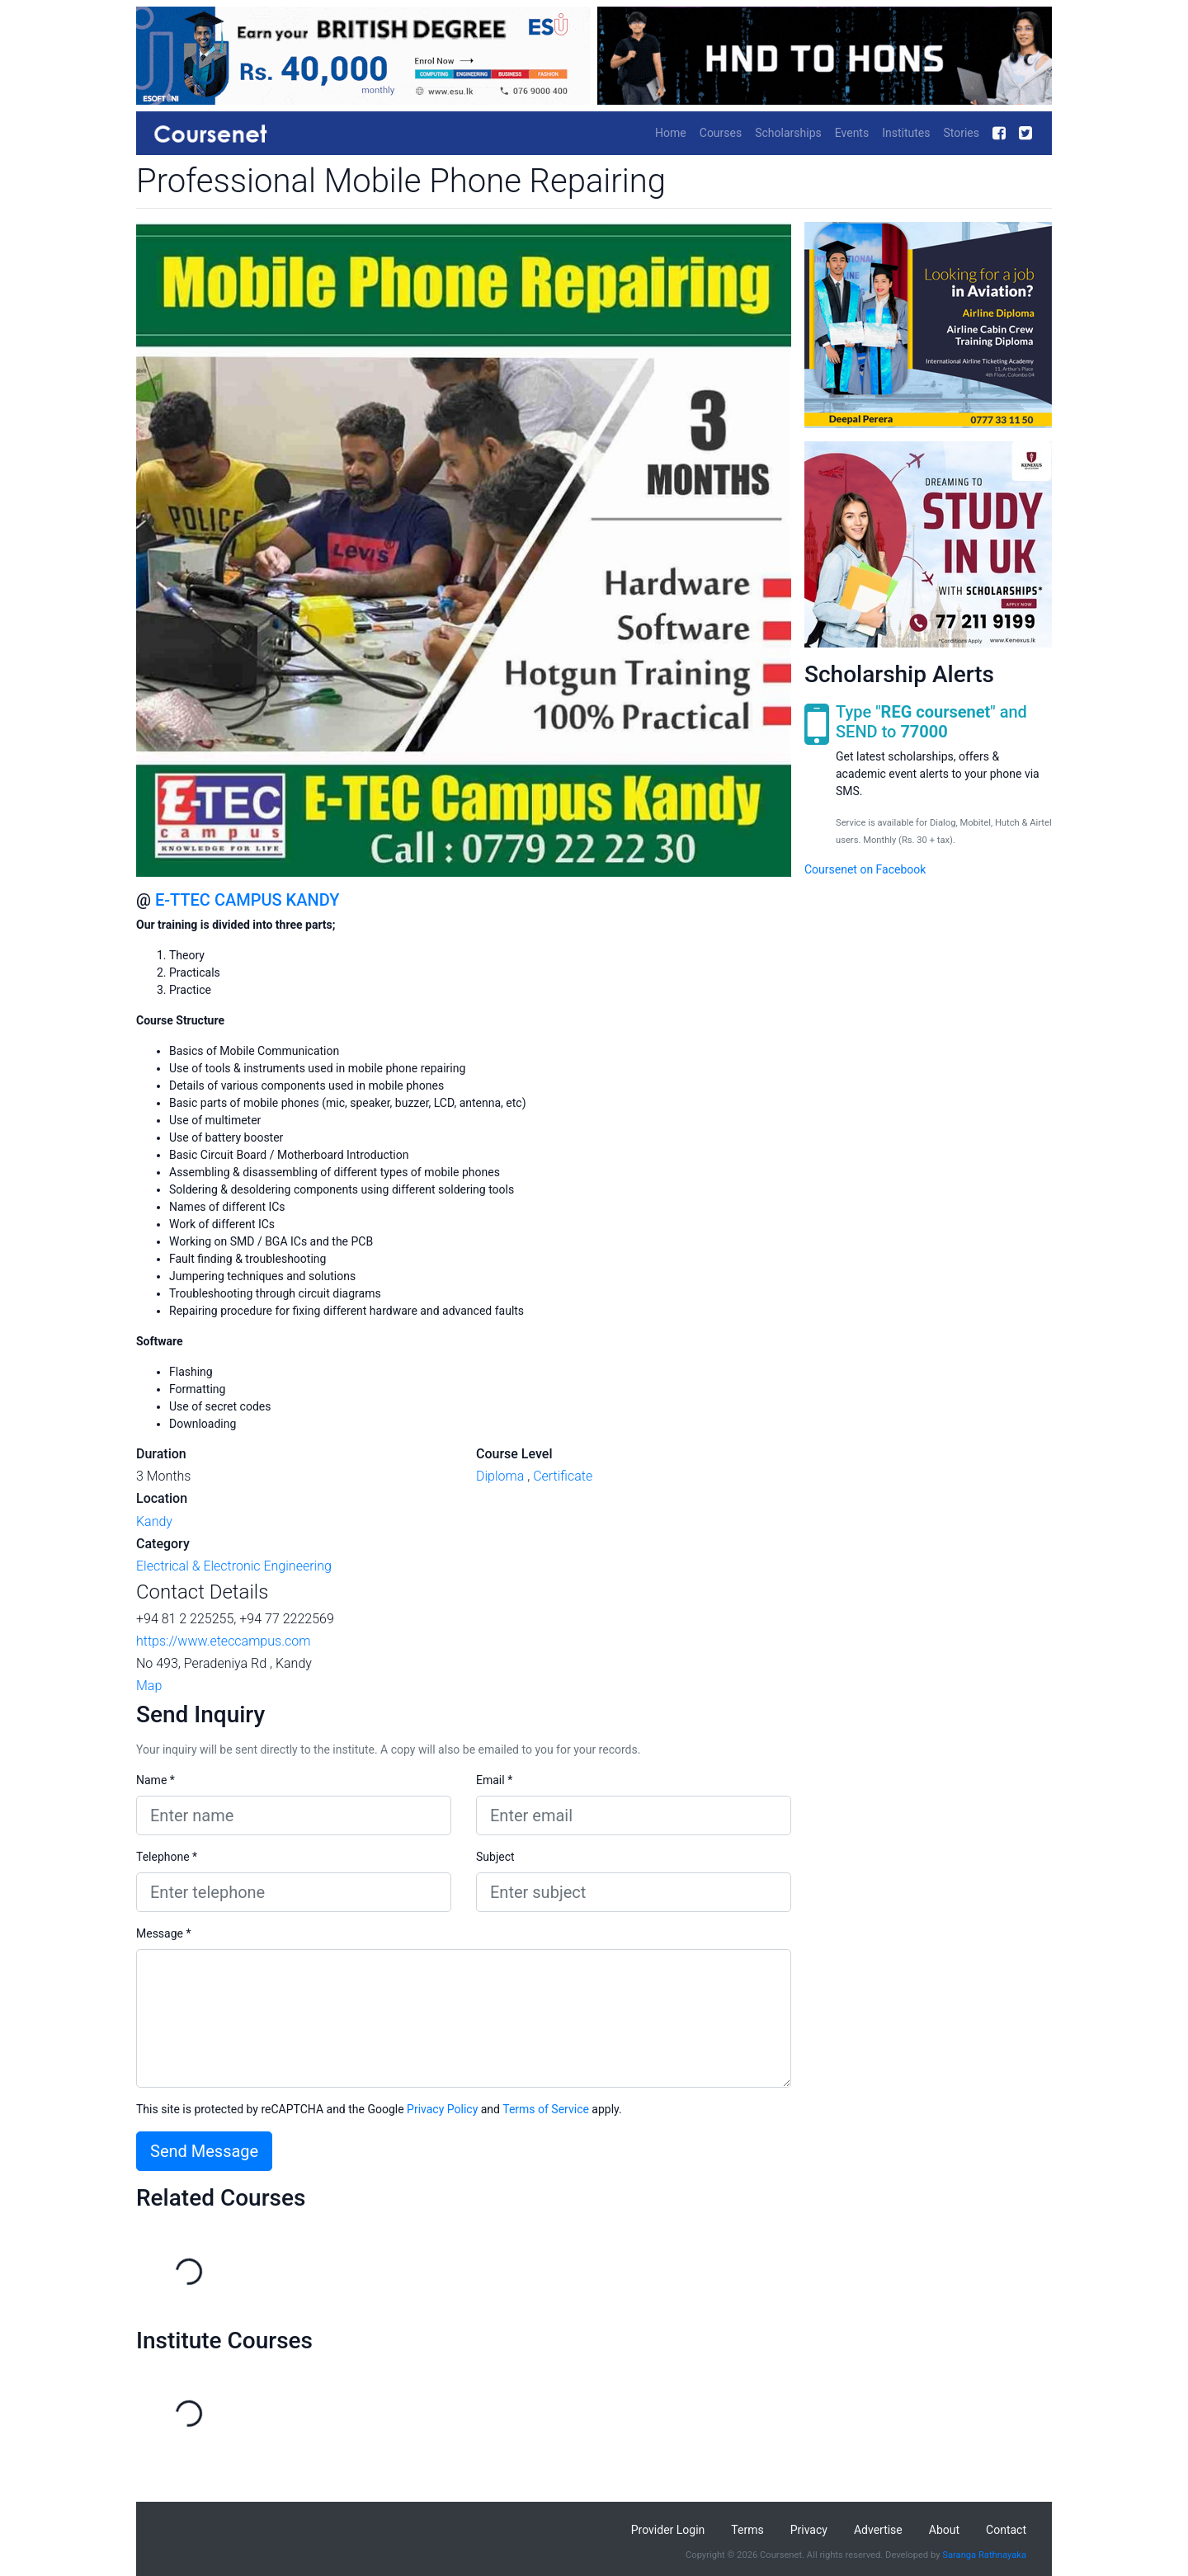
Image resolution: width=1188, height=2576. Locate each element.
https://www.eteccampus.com (223, 1641)
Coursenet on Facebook (865, 869)
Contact (1006, 2529)
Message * (163, 1933)
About (944, 2529)
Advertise (878, 2529)
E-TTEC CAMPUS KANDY (247, 900)
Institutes (906, 132)
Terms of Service (545, 2109)
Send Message (204, 2151)
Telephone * (166, 1856)
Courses (721, 132)
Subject (495, 1856)
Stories (961, 132)
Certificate (562, 1476)
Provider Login (668, 2529)
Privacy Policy (442, 2109)
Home (670, 132)
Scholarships (788, 132)
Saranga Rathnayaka (984, 2555)
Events (852, 132)
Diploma (500, 1476)
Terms (747, 2529)
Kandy (154, 1521)
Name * (155, 1780)
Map (149, 1685)
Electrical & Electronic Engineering (234, 1566)
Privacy (808, 2529)
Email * (494, 1780)
